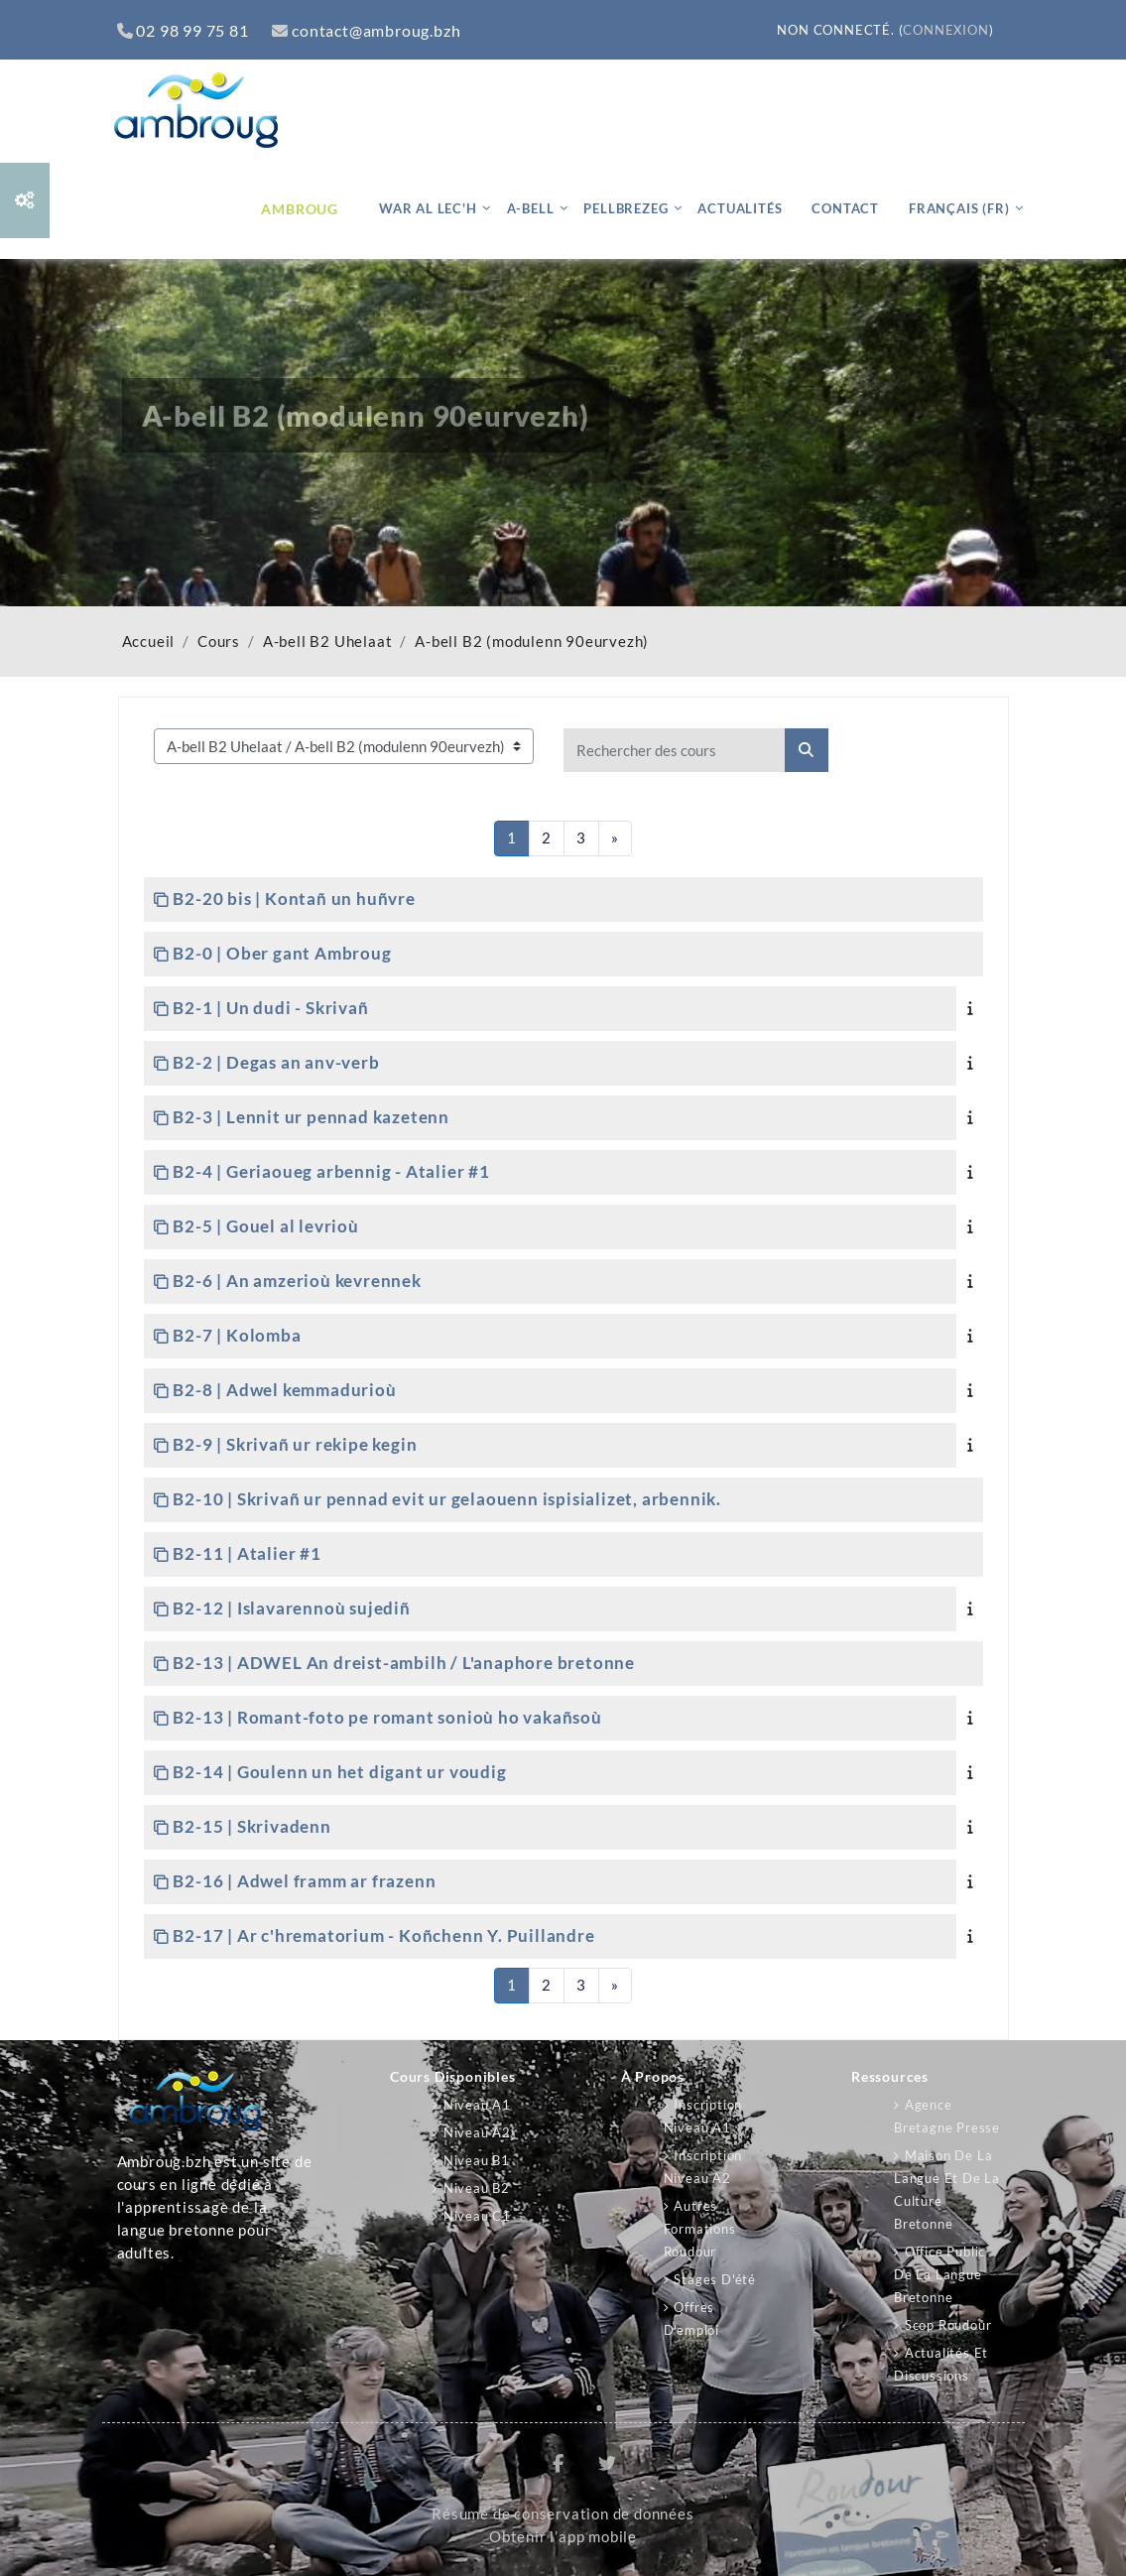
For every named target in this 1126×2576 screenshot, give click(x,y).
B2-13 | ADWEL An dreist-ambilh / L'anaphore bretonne (404, 1662)
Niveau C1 (477, 2216)
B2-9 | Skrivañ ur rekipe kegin (295, 1444)
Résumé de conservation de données (562, 2514)
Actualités (739, 208)
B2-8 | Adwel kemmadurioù (284, 1389)
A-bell (531, 208)
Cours (218, 641)
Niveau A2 (477, 2132)
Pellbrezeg (625, 208)
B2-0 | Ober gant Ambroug (282, 953)
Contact (845, 208)
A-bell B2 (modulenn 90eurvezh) (532, 641)
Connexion (945, 30)
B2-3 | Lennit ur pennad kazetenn (311, 1116)
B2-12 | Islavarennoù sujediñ (291, 1608)
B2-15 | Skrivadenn (251, 1826)
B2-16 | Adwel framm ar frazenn (304, 1880)
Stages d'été (715, 2279)
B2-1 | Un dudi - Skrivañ (270, 1007)
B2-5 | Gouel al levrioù (265, 1226)
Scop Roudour (948, 2325)
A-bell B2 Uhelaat (328, 641)
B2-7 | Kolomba (237, 1335)
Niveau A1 (477, 2105)
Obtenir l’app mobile (563, 2536)
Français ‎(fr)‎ (959, 208)
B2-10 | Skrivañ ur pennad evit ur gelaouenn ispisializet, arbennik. (447, 1498)
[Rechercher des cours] (674, 750)
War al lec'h (428, 208)
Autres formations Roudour (700, 2228)
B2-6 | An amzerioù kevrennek (297, 1280)
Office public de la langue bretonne (939, 2274)
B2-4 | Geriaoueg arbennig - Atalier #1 (331, 1171)
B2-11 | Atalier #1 (246, 1553)
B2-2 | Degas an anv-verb (276, 1062)
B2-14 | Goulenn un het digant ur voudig (339, 1771)
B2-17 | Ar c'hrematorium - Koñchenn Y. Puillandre (383, 1935)
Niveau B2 (476, 2188)
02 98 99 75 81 (183, 30)
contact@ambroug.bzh (366, 30)
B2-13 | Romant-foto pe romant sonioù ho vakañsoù (387, 1717)
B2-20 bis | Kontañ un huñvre (294, 898)
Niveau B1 (476, 2160)
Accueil (149, 641)
